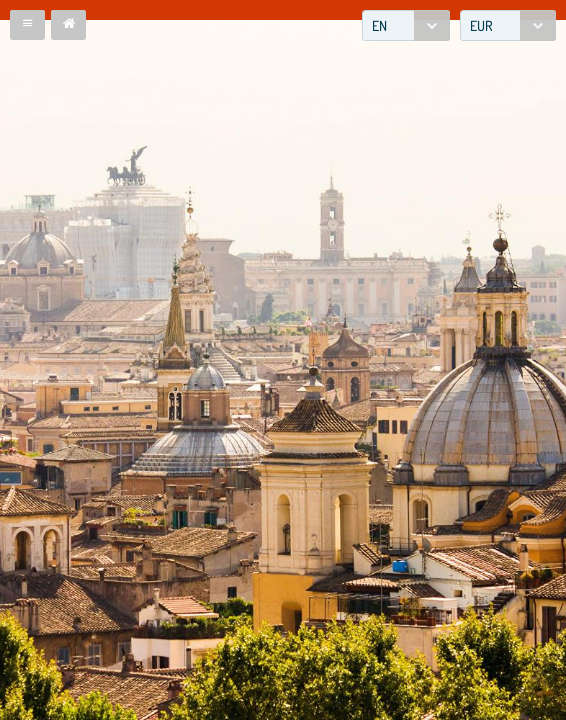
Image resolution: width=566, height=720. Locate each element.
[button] (27, 25)
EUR (481, 25)
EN (379, 25)
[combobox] (406, 25)
